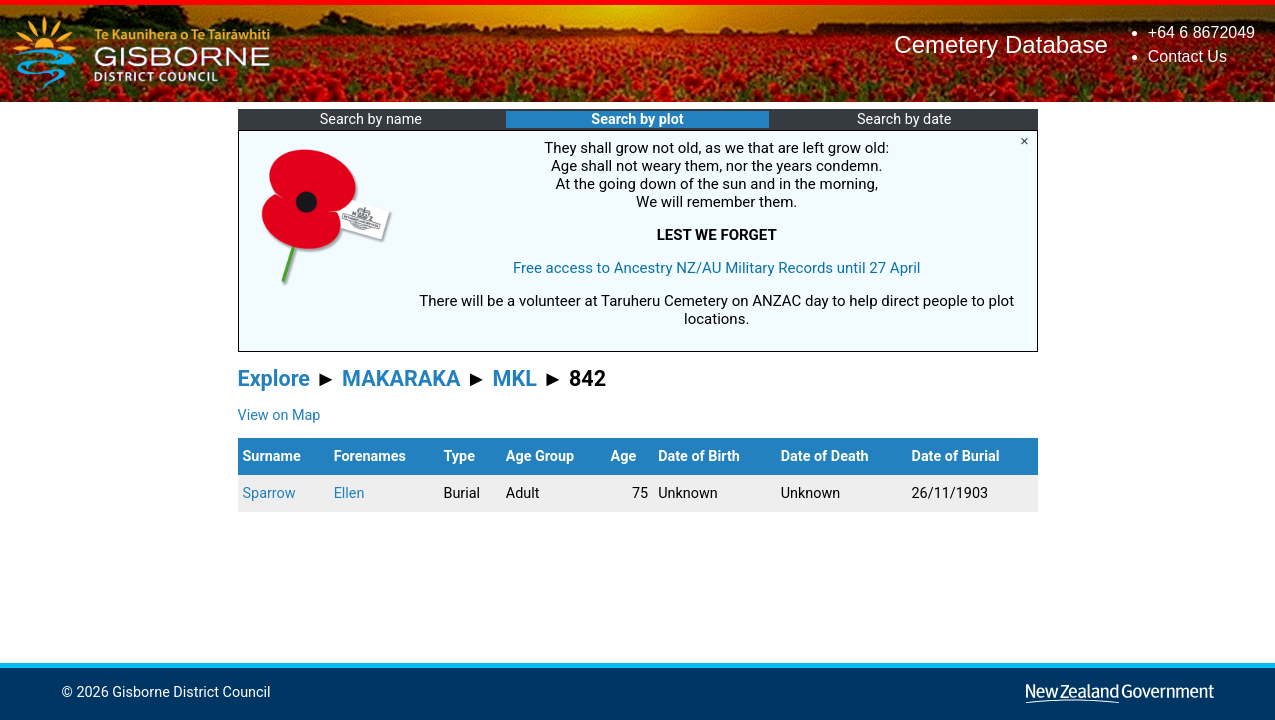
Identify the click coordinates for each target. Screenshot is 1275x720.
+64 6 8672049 (1201, 32)
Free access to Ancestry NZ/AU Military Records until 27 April (717, 268)
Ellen (349, 493)
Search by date (904, 119)
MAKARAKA (401, 378)
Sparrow (269, 493)
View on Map (279, 415)
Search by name (371, 119)
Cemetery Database (1000, 44)
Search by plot (637, 119)
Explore (274, 378)
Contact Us (1187, 56)
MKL (515, 378)
